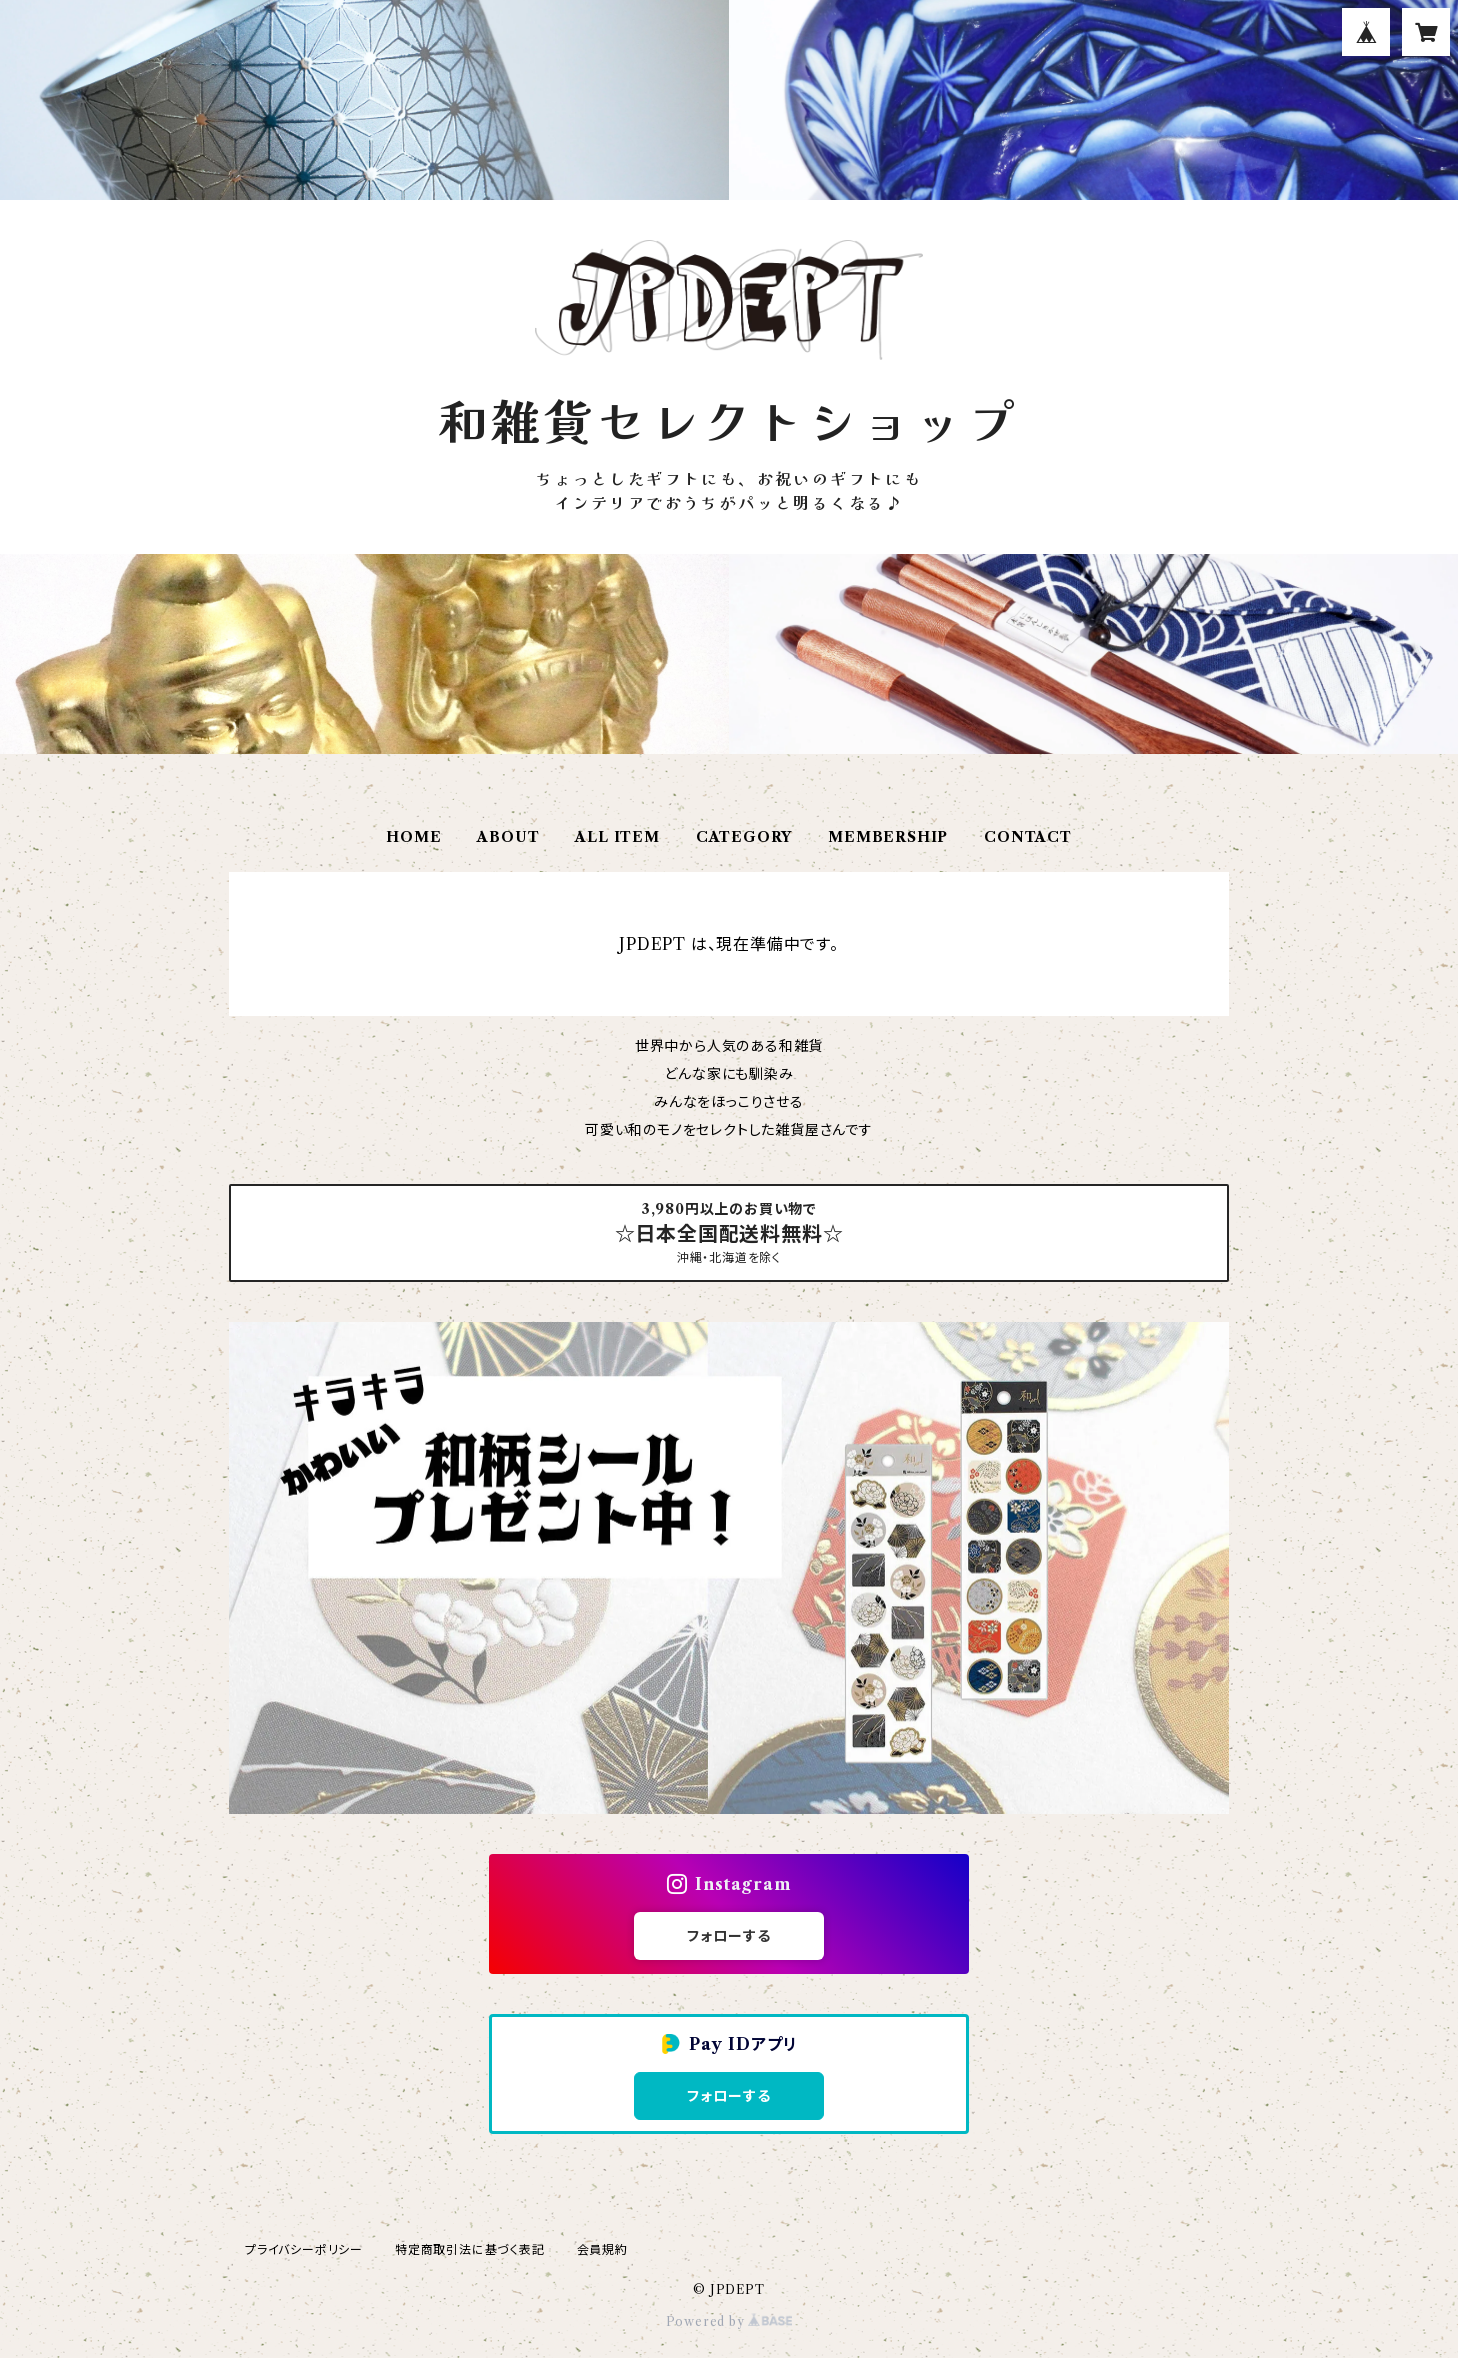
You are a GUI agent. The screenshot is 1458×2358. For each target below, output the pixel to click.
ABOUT (508, 837)
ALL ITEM (617, 837)
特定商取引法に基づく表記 (470, 2249)
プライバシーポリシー (304, 2249)
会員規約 (602, 2249)
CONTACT (1028, 837)
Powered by (729, 2321)
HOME (413, 837)
